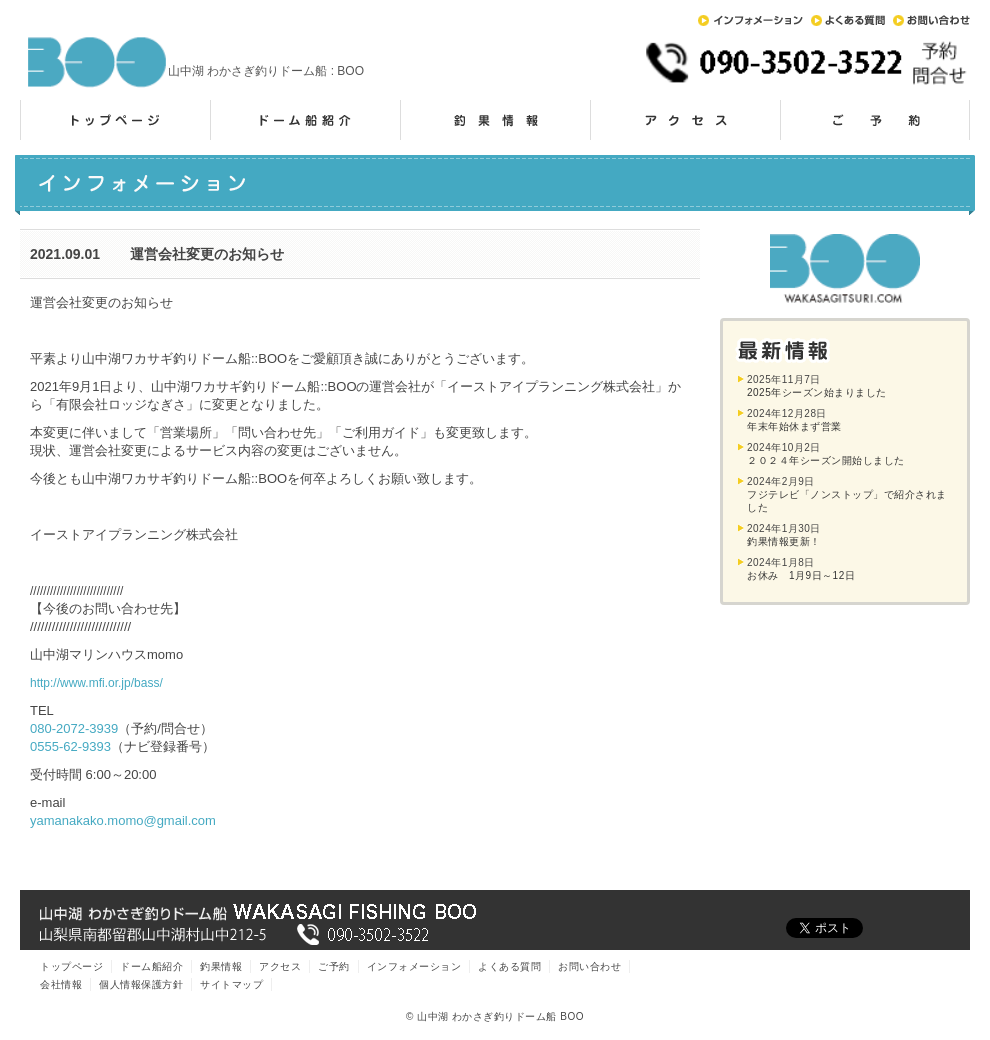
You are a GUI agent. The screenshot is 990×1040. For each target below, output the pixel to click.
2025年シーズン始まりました (817, 392)
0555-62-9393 (70, 746)
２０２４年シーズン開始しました (826, 460)
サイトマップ (231, 984)
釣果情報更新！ (784, 541)
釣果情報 (495, 120)
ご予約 (875, 120)
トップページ (115, 120)
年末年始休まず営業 (794, 426)
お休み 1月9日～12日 (801, 575)
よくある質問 (848, 20)
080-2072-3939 (74, 728)
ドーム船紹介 (305, 120)
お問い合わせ (931, 20)
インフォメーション (750, 20)
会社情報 (61, 984)
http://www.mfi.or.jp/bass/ (96, 683)
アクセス (685, 120)
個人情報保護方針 (141, 984)
